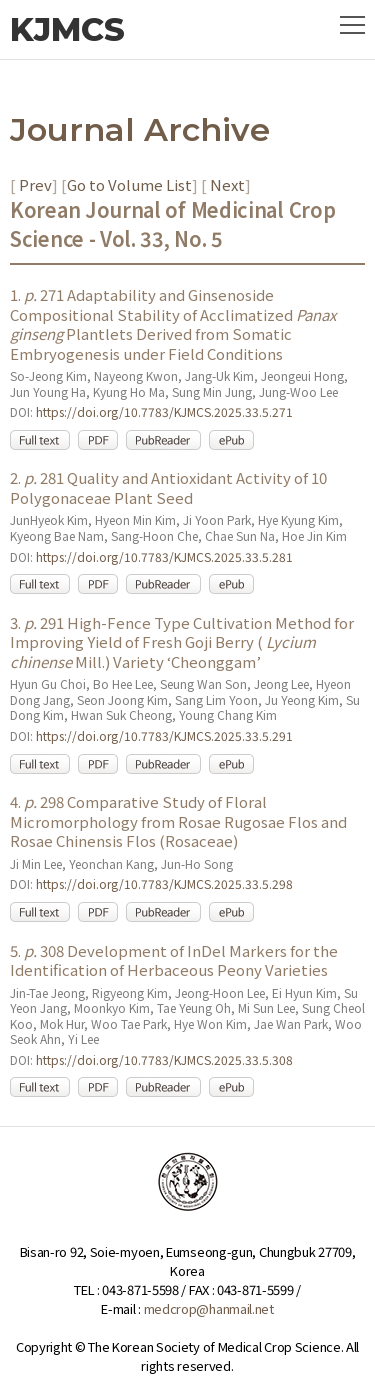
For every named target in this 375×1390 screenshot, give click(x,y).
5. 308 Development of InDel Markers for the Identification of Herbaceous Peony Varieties (174, 960)
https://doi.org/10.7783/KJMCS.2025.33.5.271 (164, 411)
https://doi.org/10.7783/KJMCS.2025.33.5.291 (164, 735)
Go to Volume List (129, 184)
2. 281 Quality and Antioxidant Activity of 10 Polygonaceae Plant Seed (168, 487)
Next (226, 184)
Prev (34, 184)
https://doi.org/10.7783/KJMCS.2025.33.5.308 (164, 1059)
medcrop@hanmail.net (209, 1308)
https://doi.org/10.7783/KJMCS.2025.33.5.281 (164, 556)
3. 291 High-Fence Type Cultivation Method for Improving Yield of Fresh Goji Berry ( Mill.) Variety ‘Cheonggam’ (182, 642)
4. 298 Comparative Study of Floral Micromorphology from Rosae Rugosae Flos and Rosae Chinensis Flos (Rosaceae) (178, 821)
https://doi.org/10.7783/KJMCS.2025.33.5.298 (164, 883)
